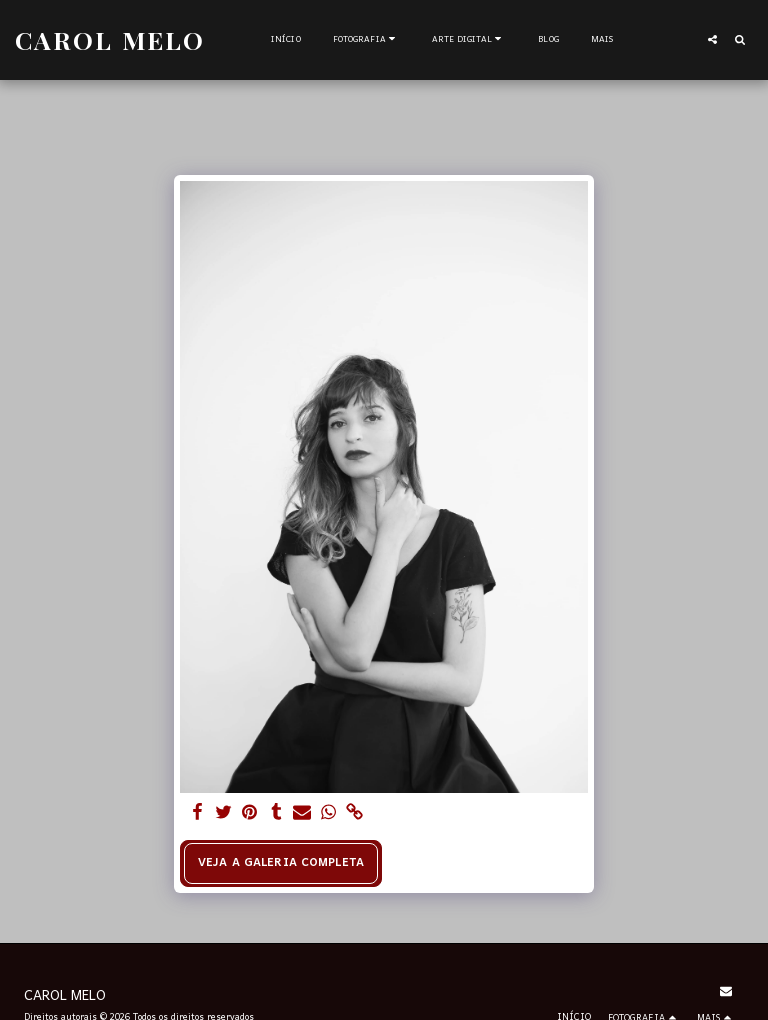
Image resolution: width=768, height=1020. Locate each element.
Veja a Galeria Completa (281, 863)
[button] (366, 40)
